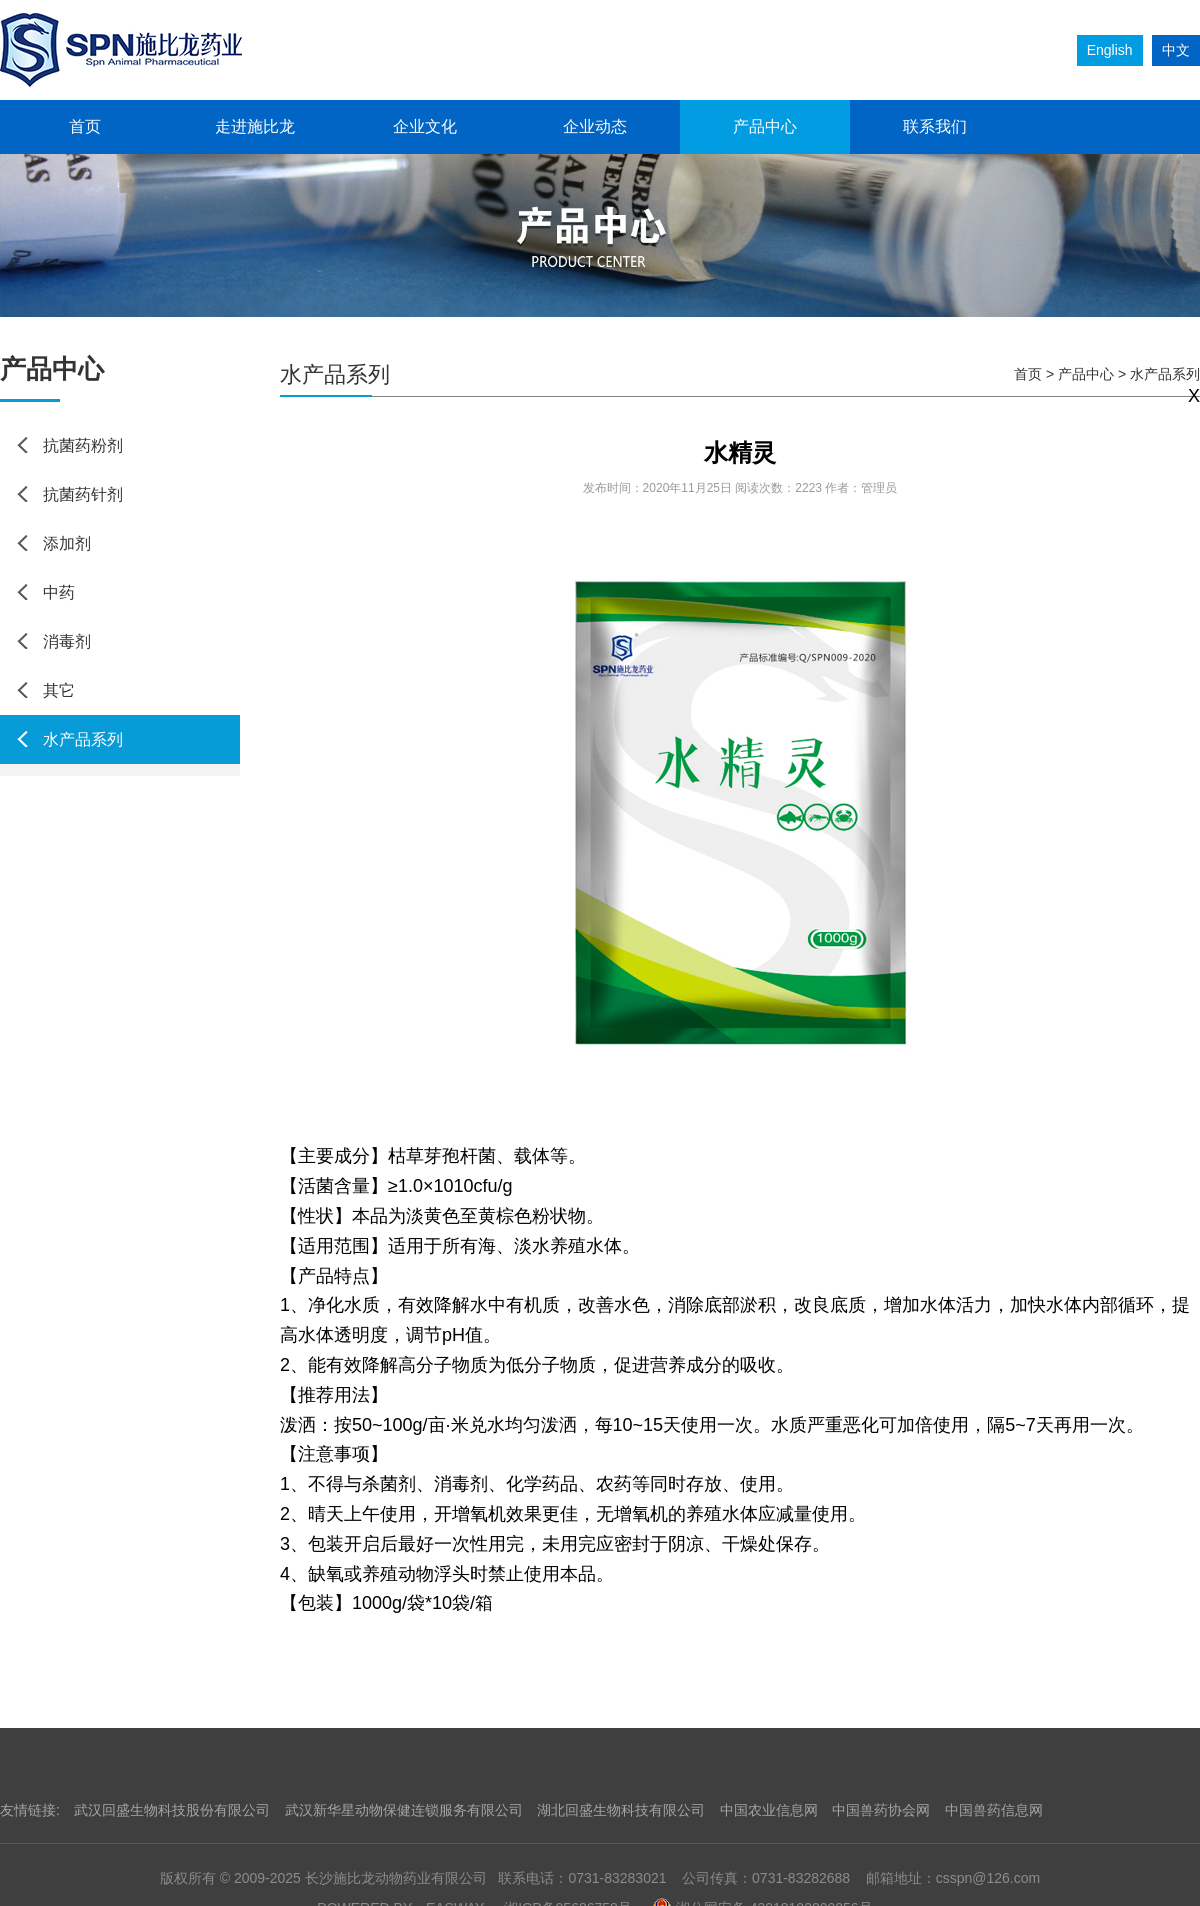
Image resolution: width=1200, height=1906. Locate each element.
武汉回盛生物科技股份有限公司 (172, 1810)
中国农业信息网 (769, 1810)
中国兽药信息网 (994, 1810)
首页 (85, 126)
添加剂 (67, 543)
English (1110, 50)
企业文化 (425, 126)
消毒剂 (67, 641)
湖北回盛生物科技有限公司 (621, 1810)
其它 (59, 690)
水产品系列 (83, 739)
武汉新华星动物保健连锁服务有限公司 (404, 1810)
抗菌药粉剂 (83, 445)
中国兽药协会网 (881, 1810)
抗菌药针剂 (83, 494)
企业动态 (595, 126)
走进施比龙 (255, 126)
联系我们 (935, 126)
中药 (59, 592)
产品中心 (765, 126)
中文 (1176, 50)
